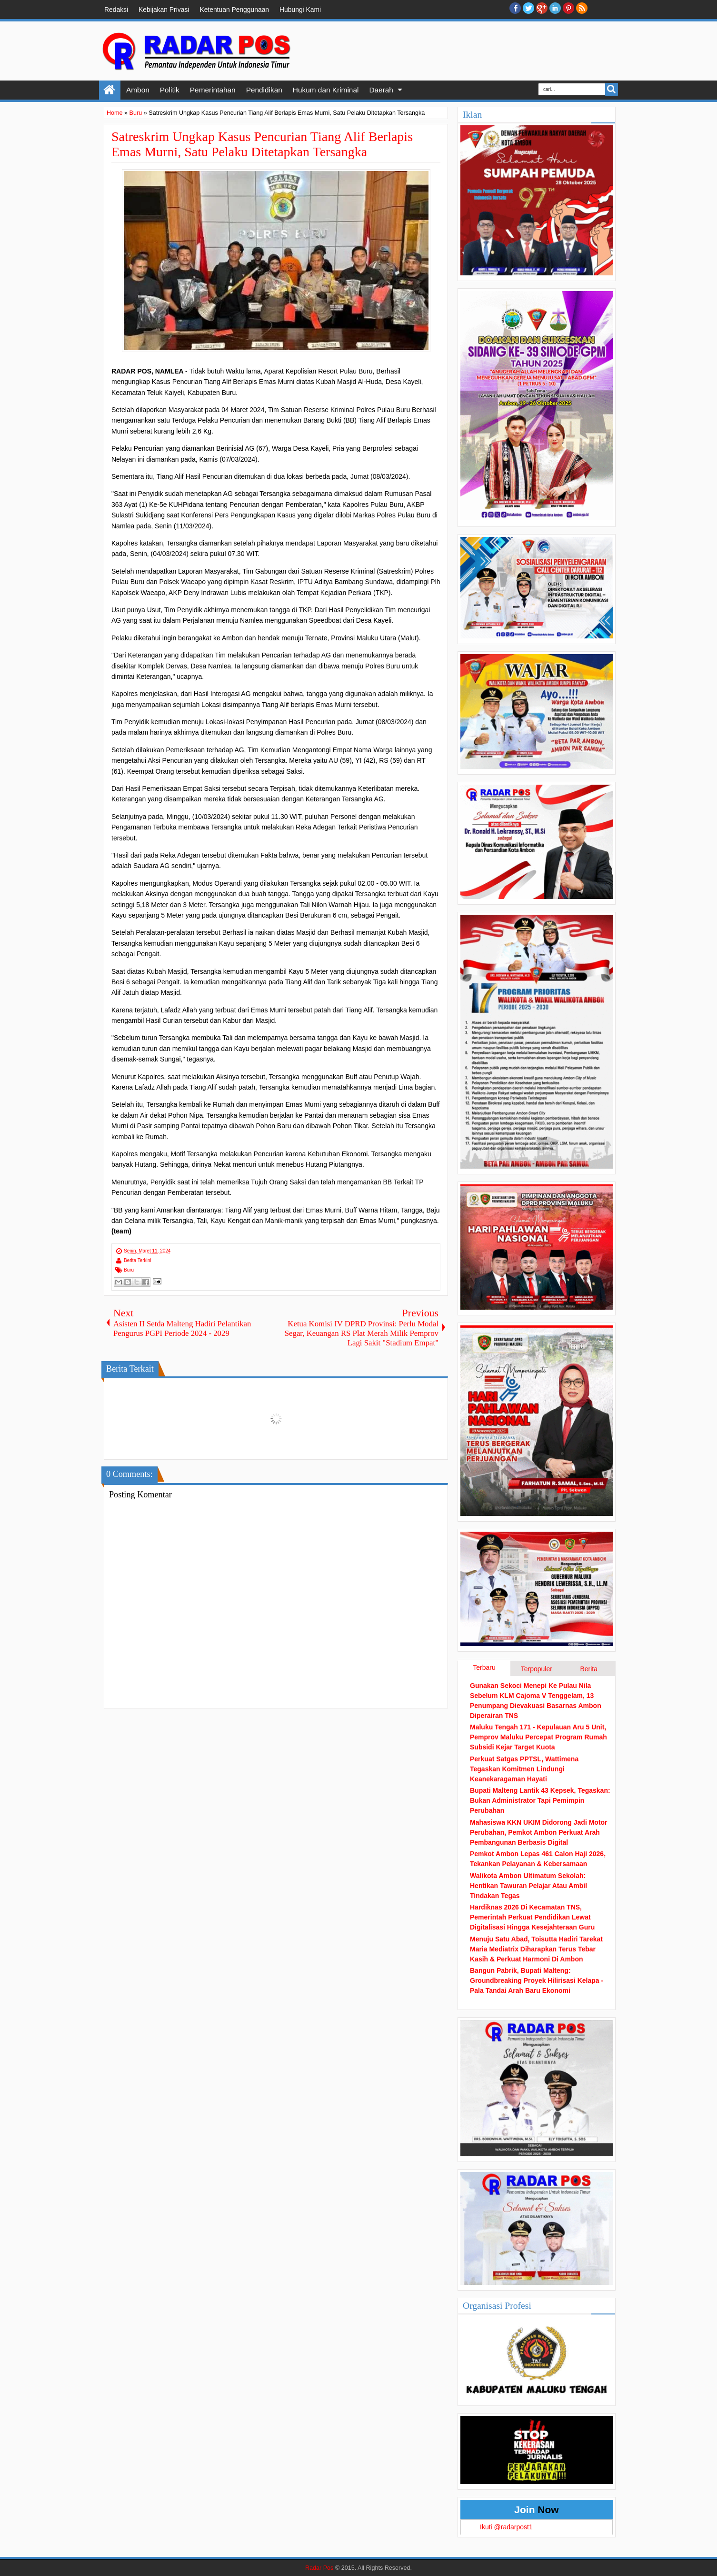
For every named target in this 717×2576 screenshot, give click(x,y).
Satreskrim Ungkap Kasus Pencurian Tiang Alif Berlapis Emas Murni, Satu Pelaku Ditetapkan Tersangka (262, 144)
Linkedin (555, 8)
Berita (589, 1669)
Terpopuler (536, 1669)
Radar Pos (319, 2568)
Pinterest (568, 8)
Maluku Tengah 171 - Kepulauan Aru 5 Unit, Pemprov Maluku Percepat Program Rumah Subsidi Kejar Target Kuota (538, 1737)
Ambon (137, 90)
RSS (582, 8)
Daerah (381, 90)
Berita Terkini (137, 1260)
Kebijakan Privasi (164, 9)
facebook (515, 8)
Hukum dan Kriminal (326, 90)
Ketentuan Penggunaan (234, 9)
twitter (528, 8)
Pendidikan (264, 90)
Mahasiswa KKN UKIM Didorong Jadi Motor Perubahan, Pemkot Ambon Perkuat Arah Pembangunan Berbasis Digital (538, 1832)
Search (611, 89)
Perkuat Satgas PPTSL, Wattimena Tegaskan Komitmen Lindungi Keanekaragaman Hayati (524, 1769)
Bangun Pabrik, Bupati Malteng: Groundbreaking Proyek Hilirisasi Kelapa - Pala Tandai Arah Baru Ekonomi (536, 1980)
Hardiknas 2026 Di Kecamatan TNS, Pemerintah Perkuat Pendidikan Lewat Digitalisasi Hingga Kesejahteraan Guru (532, 1917)
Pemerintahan (213, 90)
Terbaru (484, 1667)
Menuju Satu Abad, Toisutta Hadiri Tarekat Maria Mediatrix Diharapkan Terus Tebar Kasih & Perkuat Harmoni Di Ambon (536, 1949)
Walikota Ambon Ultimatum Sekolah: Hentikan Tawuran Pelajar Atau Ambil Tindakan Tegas (528, 1885)
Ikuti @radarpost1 (506, 2527)
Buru (129, 1270)
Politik (169, 90)
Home (109, 90)
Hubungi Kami (300, 9)
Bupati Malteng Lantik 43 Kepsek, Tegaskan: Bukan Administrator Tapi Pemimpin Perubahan (540, 1800)
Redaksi (116, 9)
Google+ (542, 8)
